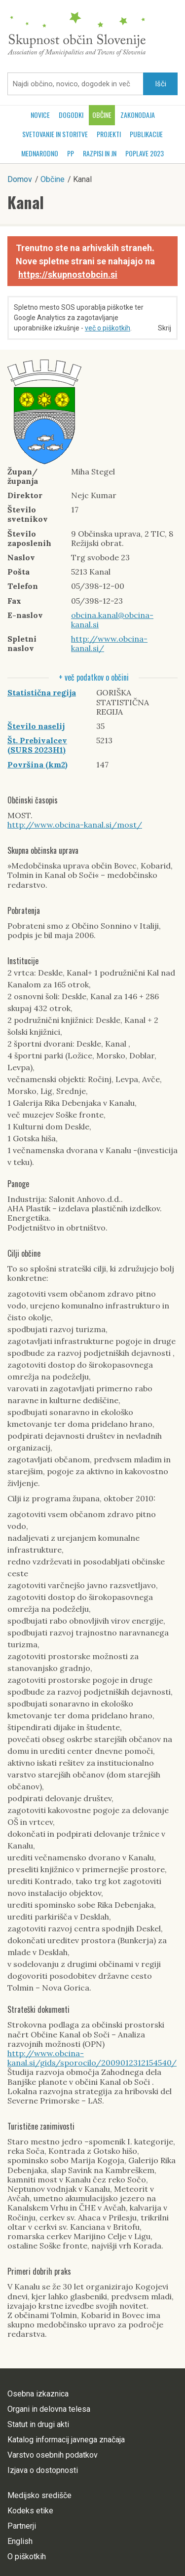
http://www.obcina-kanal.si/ (109, 643)
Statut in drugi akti (38, 2424)
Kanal (25, 202)
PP (70, 153)
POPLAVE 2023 (144, 153)
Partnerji (21, 2526)
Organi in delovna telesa (48, 2409)
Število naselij (36, 726)
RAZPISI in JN (99, 153)
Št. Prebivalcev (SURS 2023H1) (37, 745)
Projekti (109, 134)
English (20, 2541)
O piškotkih (26, 2556)
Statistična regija (41, 692)
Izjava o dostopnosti (42, 2470)
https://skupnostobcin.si (67, 274)
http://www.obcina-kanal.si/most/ (74, 825)
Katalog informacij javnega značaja (66, 2439)
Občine (101, 114)
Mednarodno (39, 153)
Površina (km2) (37, 764)
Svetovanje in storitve (55, 134)
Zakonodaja (137, 114)
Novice (40, 114)
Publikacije (146, 134)
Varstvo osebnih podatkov (52, 2455)
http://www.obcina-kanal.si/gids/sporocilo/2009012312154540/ (92, 2058)
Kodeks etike (30, 2510)
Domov (19, 179)
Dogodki (71, 114)
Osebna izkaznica (38, 2393)
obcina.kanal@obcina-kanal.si (112, 619)
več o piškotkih (107, 328)
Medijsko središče (39, 2495)
